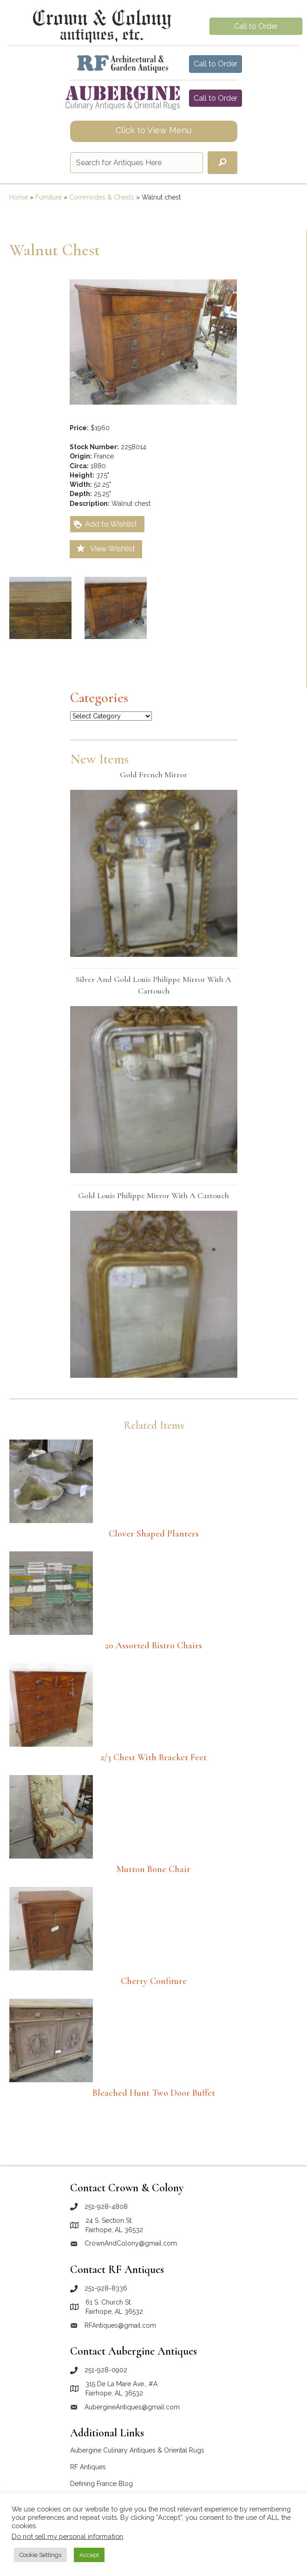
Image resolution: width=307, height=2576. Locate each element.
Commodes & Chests (101, 197)
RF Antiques (88, 2467)
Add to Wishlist (105, 524)
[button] (222, 162)
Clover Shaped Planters (154, 1533)
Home (18, 197)
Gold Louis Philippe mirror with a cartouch (153, 1195)
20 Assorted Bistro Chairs (153, 1645)
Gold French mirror (153, 774)
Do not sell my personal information (67, 2536)
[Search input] (136, 162)
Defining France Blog (101, 2483)
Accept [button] (89, 2554)
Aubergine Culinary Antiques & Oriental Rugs (137, 2450)
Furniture (48, 197)
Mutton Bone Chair (153, 1869)
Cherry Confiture (154, 1981)
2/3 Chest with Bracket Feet (153, 1757)
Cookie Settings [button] (40, 2554)
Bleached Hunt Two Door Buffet (153, 2092)
